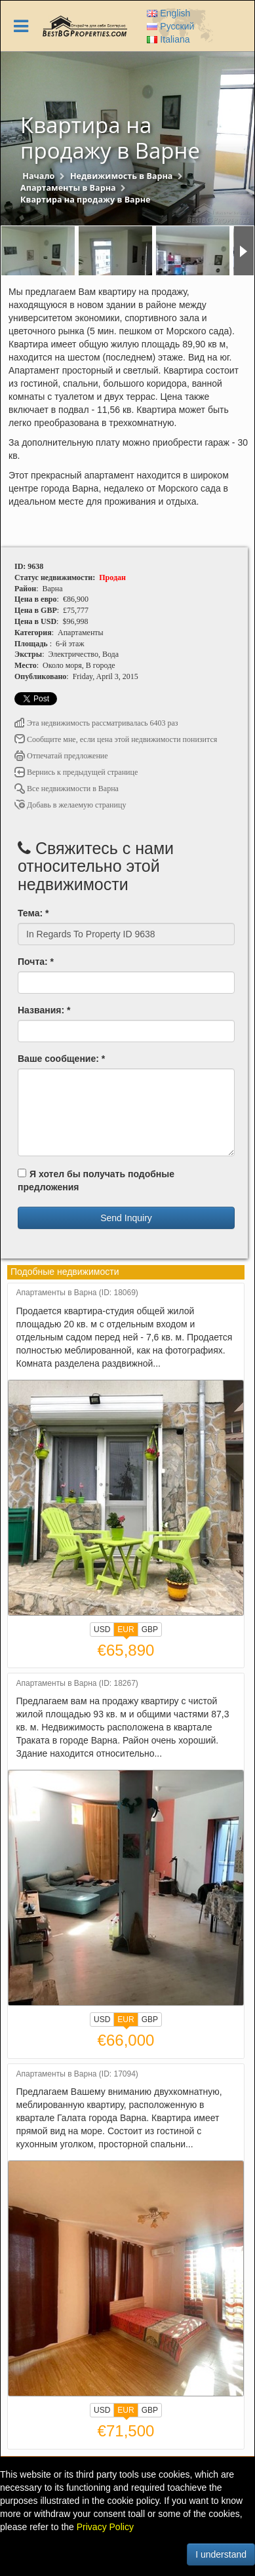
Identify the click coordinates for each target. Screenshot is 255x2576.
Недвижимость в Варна (121, 176)
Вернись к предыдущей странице (76, 772)
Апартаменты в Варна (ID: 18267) (77, 1683)
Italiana (168, 39)
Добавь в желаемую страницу (70, 805)
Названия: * (44, 1010)
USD (102, 1629)
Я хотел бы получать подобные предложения (96, 1180)
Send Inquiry (126, 1218)
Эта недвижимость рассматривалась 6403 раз (96, 723)
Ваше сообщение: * (61, 1058)
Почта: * (36, 961)
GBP (150, 1629)
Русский (170, 26)
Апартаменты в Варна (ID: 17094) (77, 2074)
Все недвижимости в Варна (66, 788)
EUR (125, 1631)
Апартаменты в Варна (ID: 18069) (77, 1293)
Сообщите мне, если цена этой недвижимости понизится (115, 739)
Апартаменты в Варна (68, 187)
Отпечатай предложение (61, 755)
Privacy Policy (105, 2527)
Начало (38, 176)
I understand (220, 2554)
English (168, 13)
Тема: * (33, 913)
